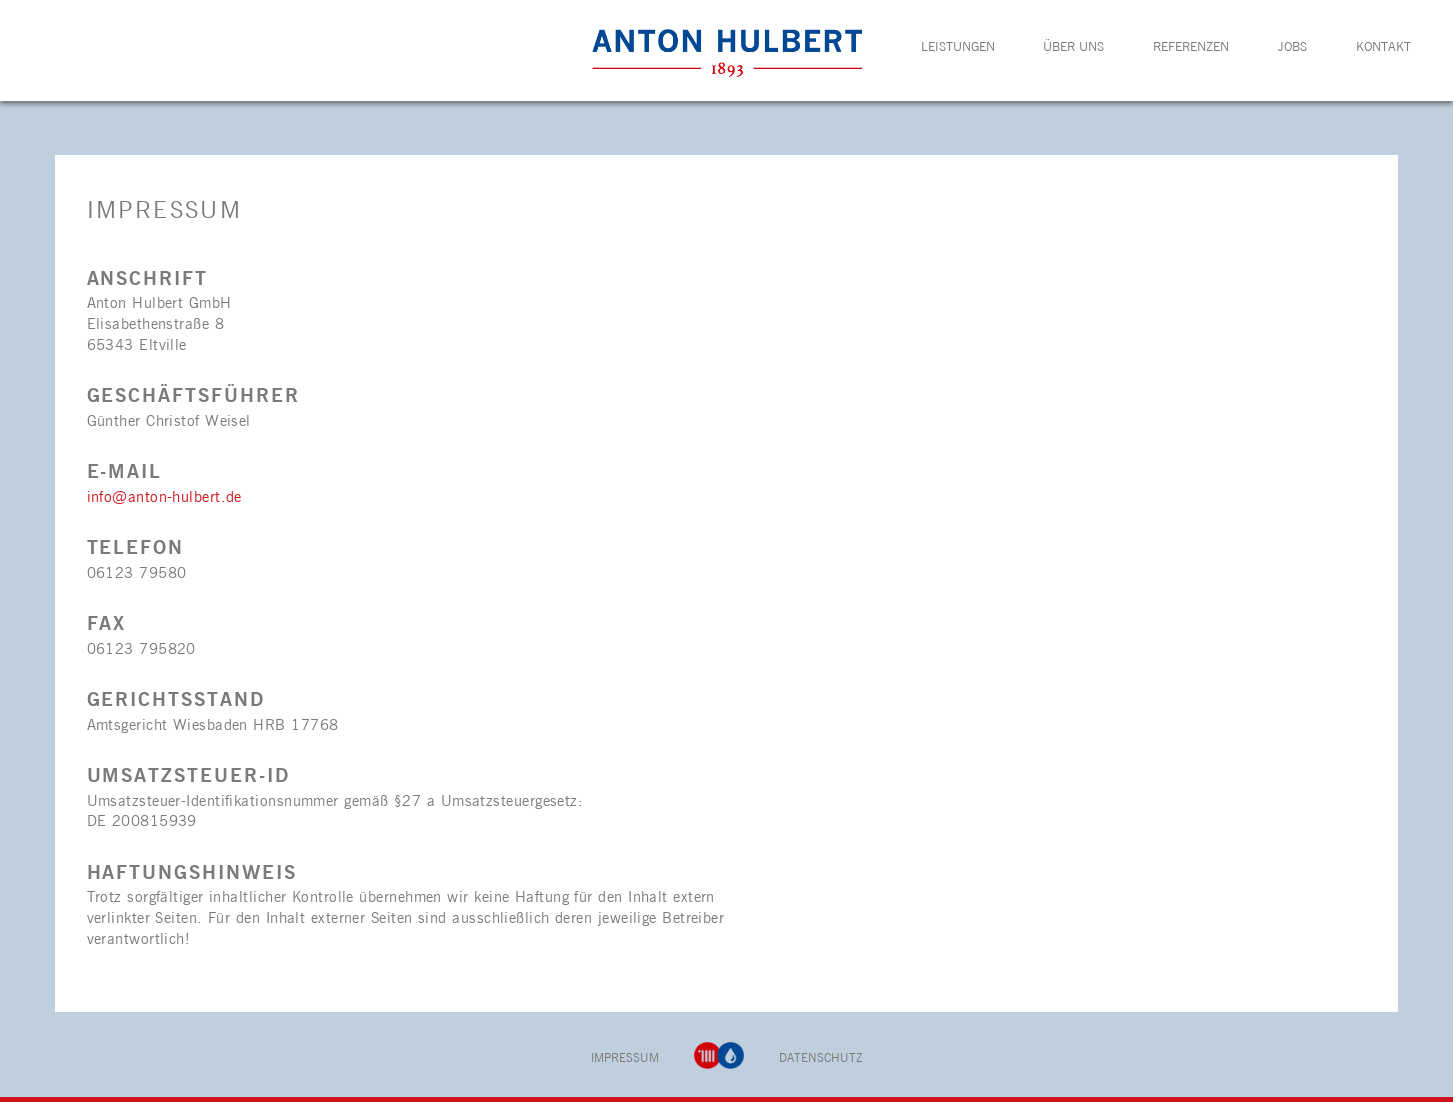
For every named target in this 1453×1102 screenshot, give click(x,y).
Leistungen (958, 47)
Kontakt (1383, 47)
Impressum (625, 1058)
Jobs (1292, 47)
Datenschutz (821, 1058)
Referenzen (1191, 47)
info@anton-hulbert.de (164, 497)
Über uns (1073, 47)
